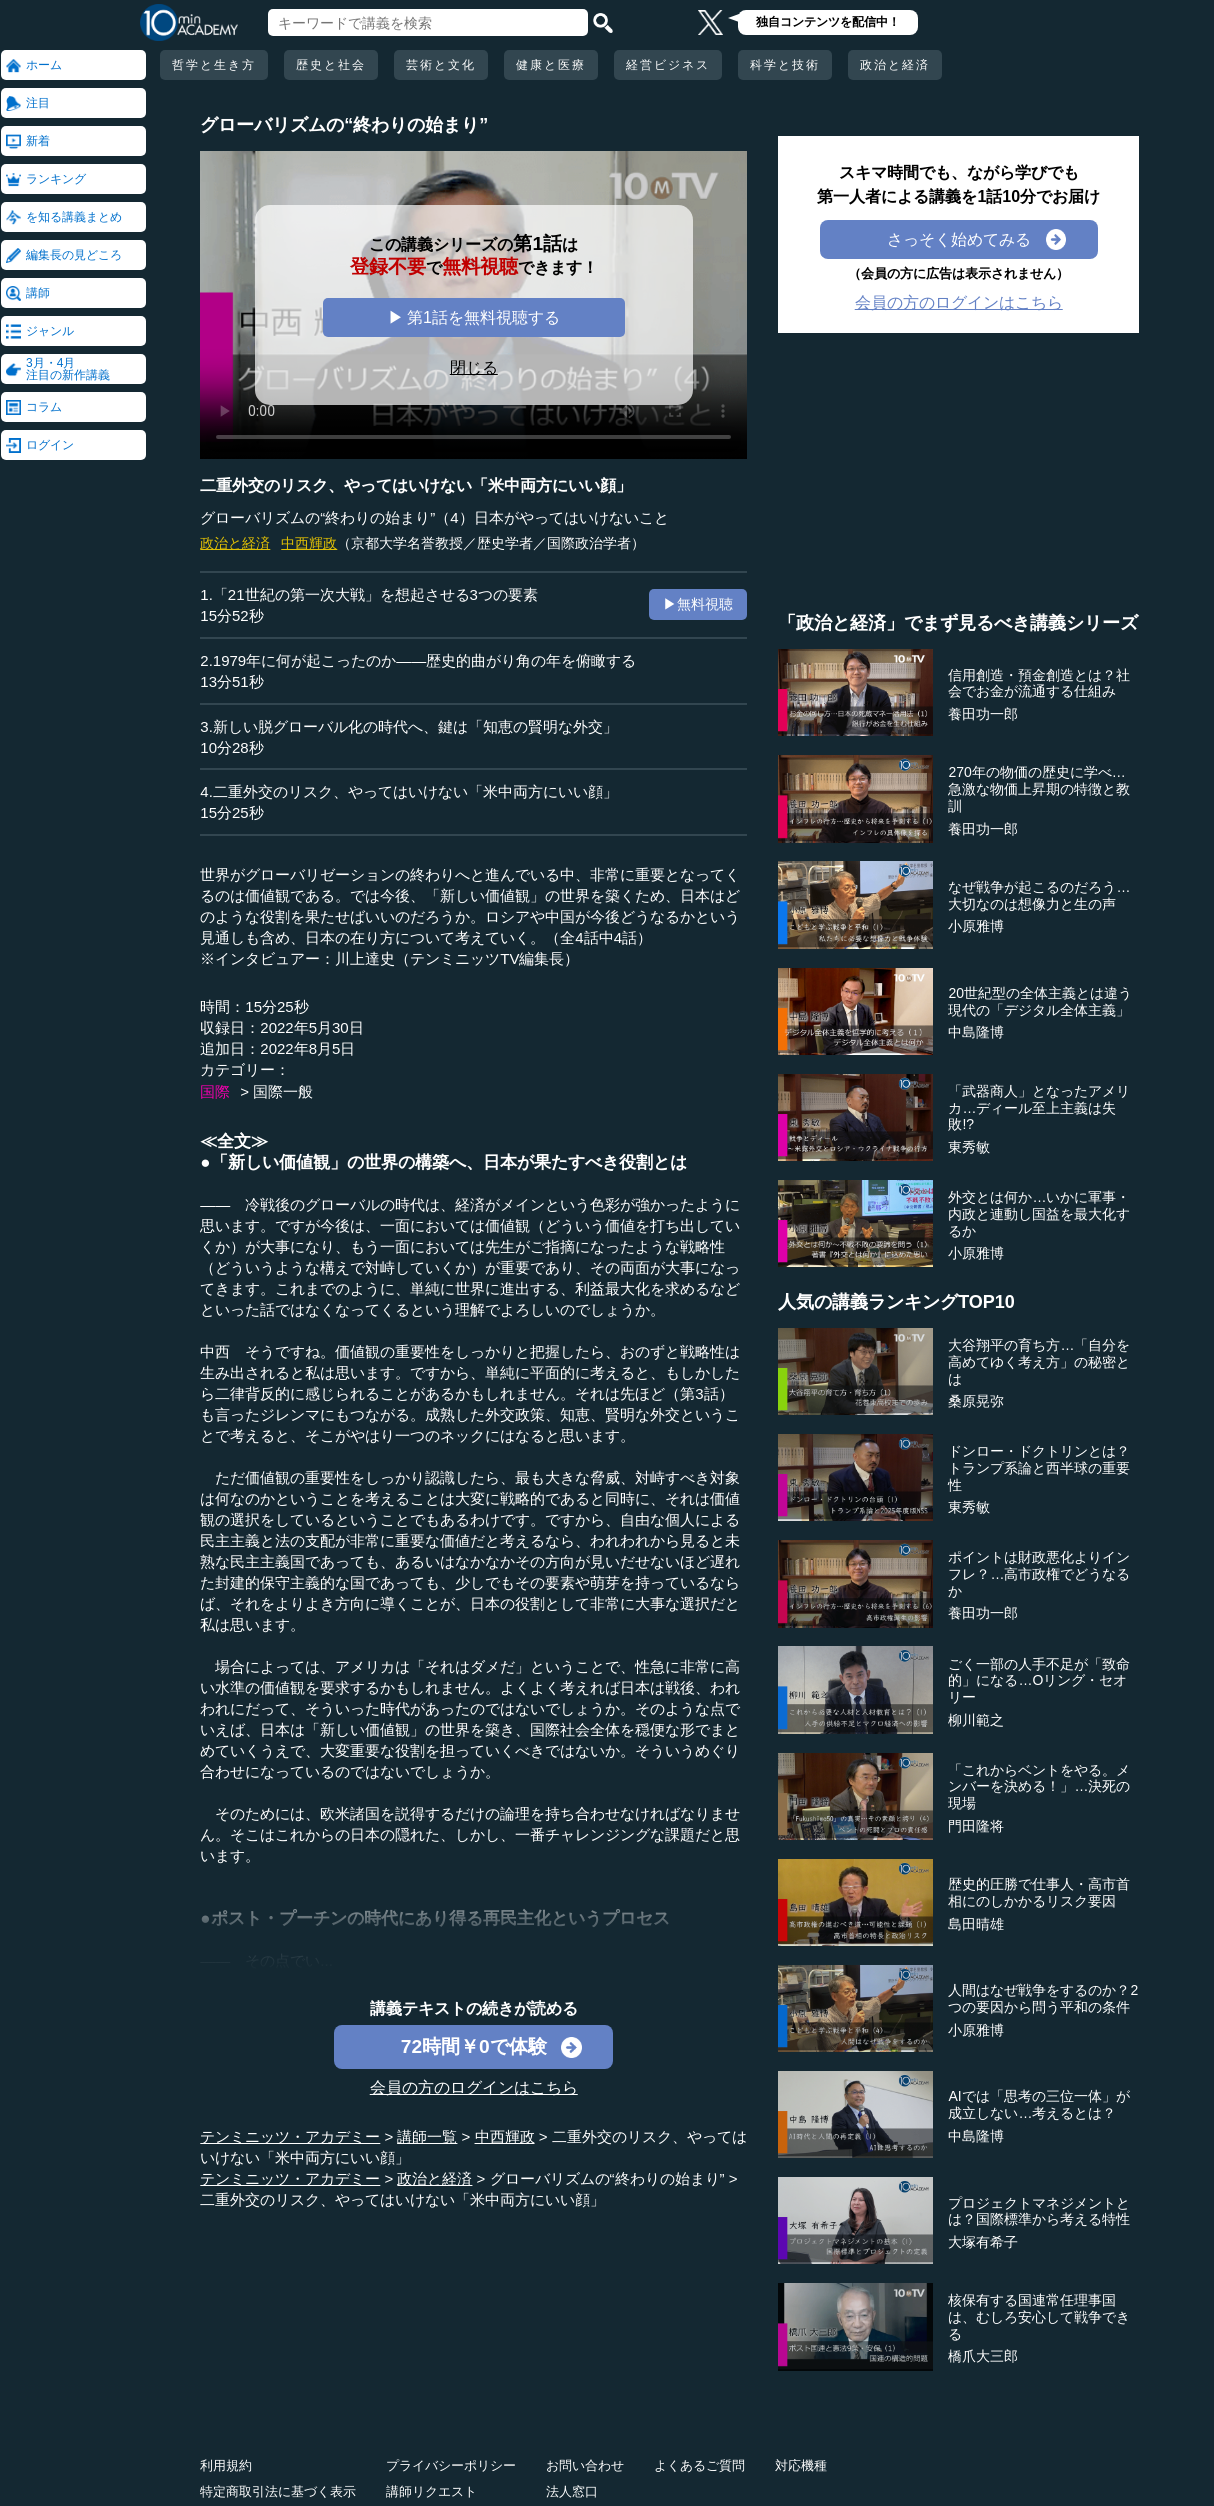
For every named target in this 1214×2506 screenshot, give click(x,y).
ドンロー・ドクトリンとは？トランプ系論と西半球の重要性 (1039, 1468)
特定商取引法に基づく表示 (278, 2491)
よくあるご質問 (699, 2465)
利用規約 (226, 2465)
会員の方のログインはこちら (474, 2087)
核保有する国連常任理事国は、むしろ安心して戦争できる (1039, 2317)
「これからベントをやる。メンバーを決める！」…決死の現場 (1039, 1787)
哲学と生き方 (214, 65)
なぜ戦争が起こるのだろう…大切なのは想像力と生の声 (1039, 895)
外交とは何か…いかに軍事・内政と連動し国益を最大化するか (1039, 1214)
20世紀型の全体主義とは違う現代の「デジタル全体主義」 (1040, 1001)
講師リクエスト (431, 2491)
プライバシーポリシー (451, 2465)
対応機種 (801, 2465)
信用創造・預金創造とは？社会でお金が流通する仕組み (1039, 683)
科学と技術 (785, 65)
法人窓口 (572, 2491)
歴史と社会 (331, 65)
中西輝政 (309, 543)
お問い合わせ (585, 2465)
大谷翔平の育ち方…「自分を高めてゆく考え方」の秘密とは (1039, 1362)
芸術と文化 (441, 65)
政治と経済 (895, 65)
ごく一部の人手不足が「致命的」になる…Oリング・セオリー (1039, 1681)
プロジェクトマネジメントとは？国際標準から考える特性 (1039, 2211)
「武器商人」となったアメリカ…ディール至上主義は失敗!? (1039, 1108)
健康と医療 (551, 65)
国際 (215, 1091)
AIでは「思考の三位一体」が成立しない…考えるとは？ (1038, 2104)
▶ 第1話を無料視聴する (474, 317)
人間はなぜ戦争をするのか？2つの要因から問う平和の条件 (1043, 1998)
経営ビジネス (668, 65)
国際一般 (283, 1091)
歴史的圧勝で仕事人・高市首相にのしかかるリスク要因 (1039, 1892)
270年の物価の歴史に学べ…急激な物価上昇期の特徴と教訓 (1039, 789)
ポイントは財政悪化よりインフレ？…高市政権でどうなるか (1039, 1574)
